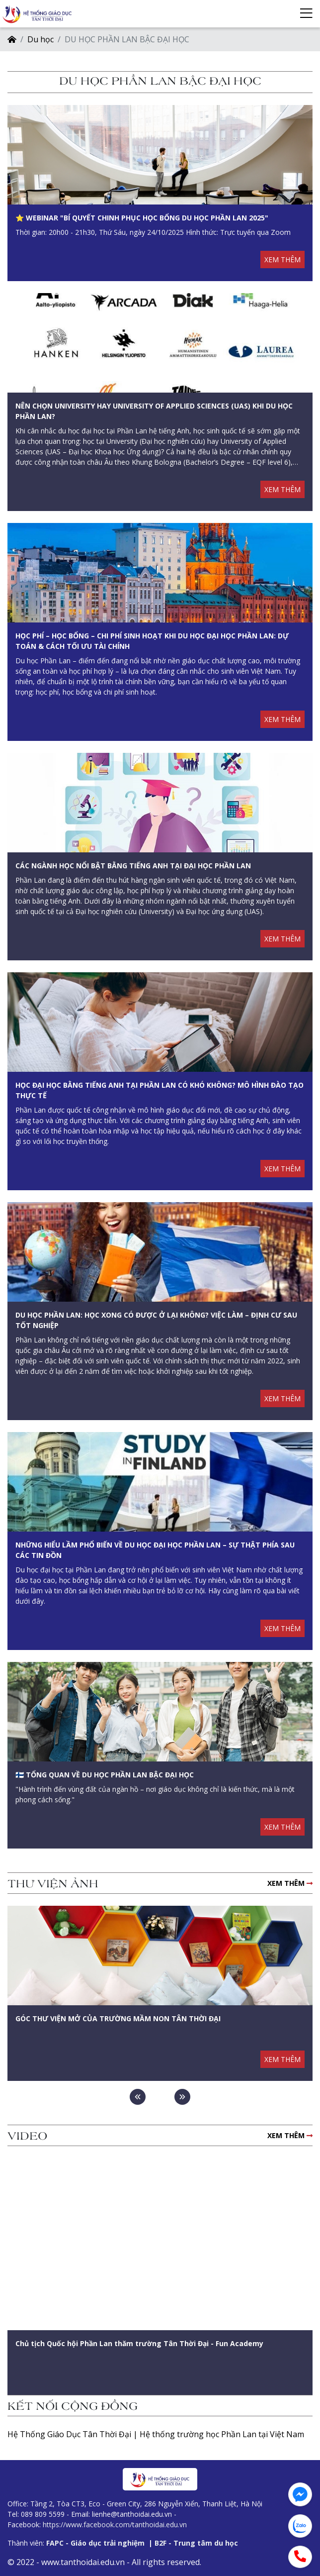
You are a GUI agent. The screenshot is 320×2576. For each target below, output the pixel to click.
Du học (40, 39)
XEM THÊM (282, 259)
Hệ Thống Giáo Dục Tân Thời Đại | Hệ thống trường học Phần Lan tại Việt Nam (155, 2434)
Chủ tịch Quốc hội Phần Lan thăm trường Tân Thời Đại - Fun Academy (139, 2343)
